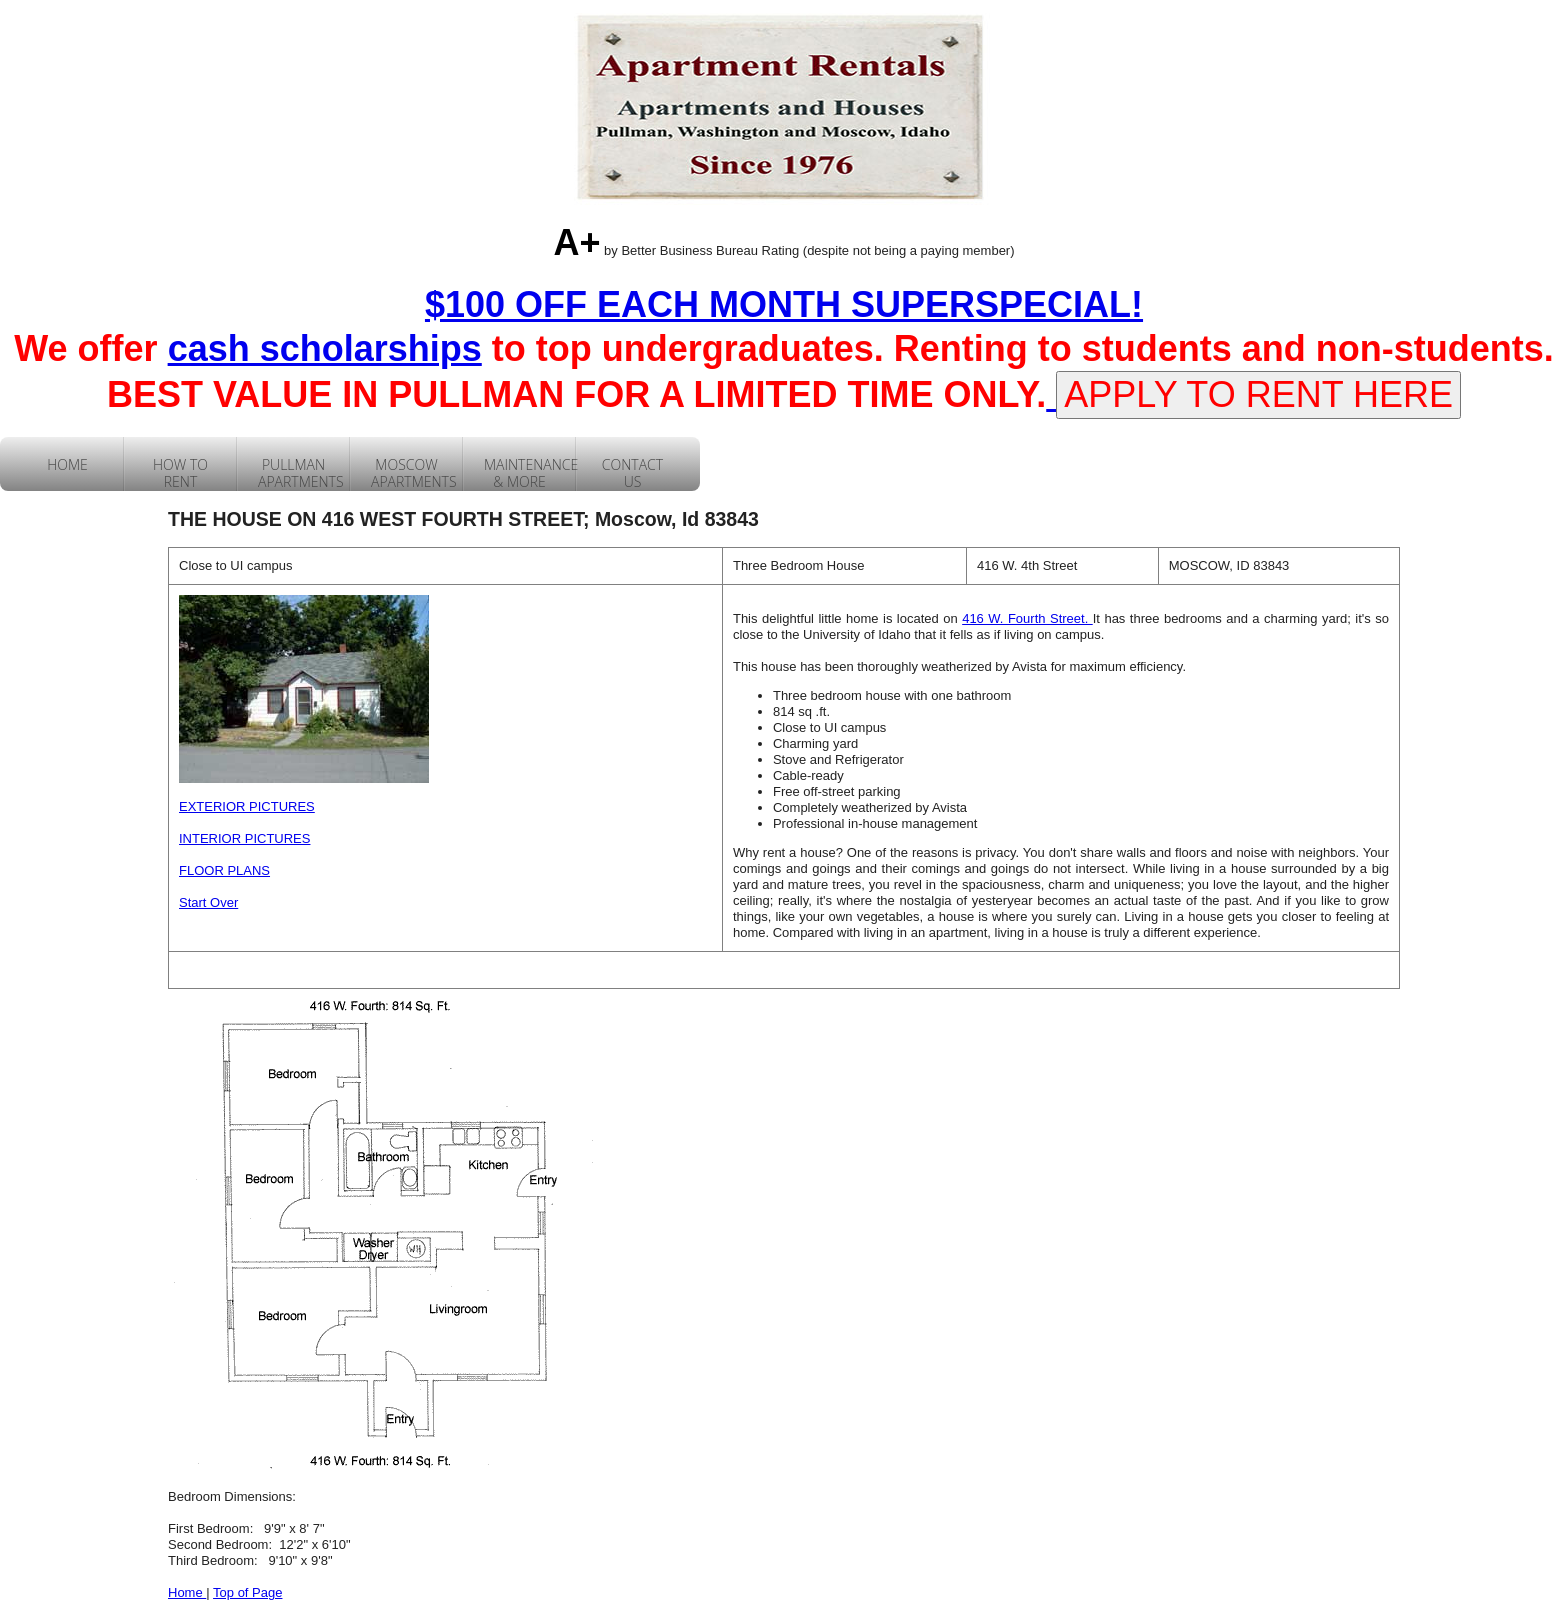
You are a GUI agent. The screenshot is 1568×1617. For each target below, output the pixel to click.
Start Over (208, 902)
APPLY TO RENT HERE (1258, 394)
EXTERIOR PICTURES (247, 806)
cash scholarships (325, 348)
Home (187, 1592)
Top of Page (247, 1592)
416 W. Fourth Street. (1027, 618)
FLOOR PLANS (224, 870)
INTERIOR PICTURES (244, 838)
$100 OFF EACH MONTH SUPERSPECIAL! (784, 304)
